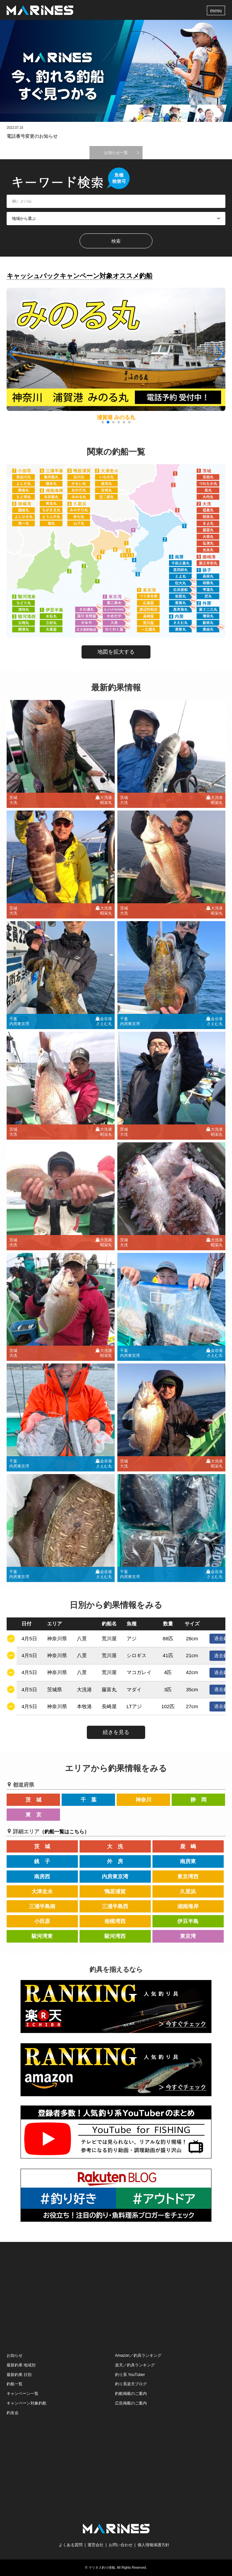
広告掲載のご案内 (131, 2403)
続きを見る (116, 1732)
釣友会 (13, 2412)
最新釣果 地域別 (21, 2365)
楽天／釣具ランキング (135, 2365)
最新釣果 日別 (19, 2374)
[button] (219, 354)
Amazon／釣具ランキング (138, 2355)
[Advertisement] (116, 2296)
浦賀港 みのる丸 (116, 417)
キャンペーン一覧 (22, 2393)
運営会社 (95, 2545)
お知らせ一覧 (116, 152)
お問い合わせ (121, 2545)
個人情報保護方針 (153, 2545)
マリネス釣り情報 (101, 2567)
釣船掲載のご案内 (131, 2393)
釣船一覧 (15, 2384)
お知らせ (15, 2355)
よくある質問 (71, 2545)
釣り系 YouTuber (130, 2374)
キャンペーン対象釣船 (26, 2403)
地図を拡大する (116, 652)
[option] (116, 71)
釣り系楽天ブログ (131, 2384)
